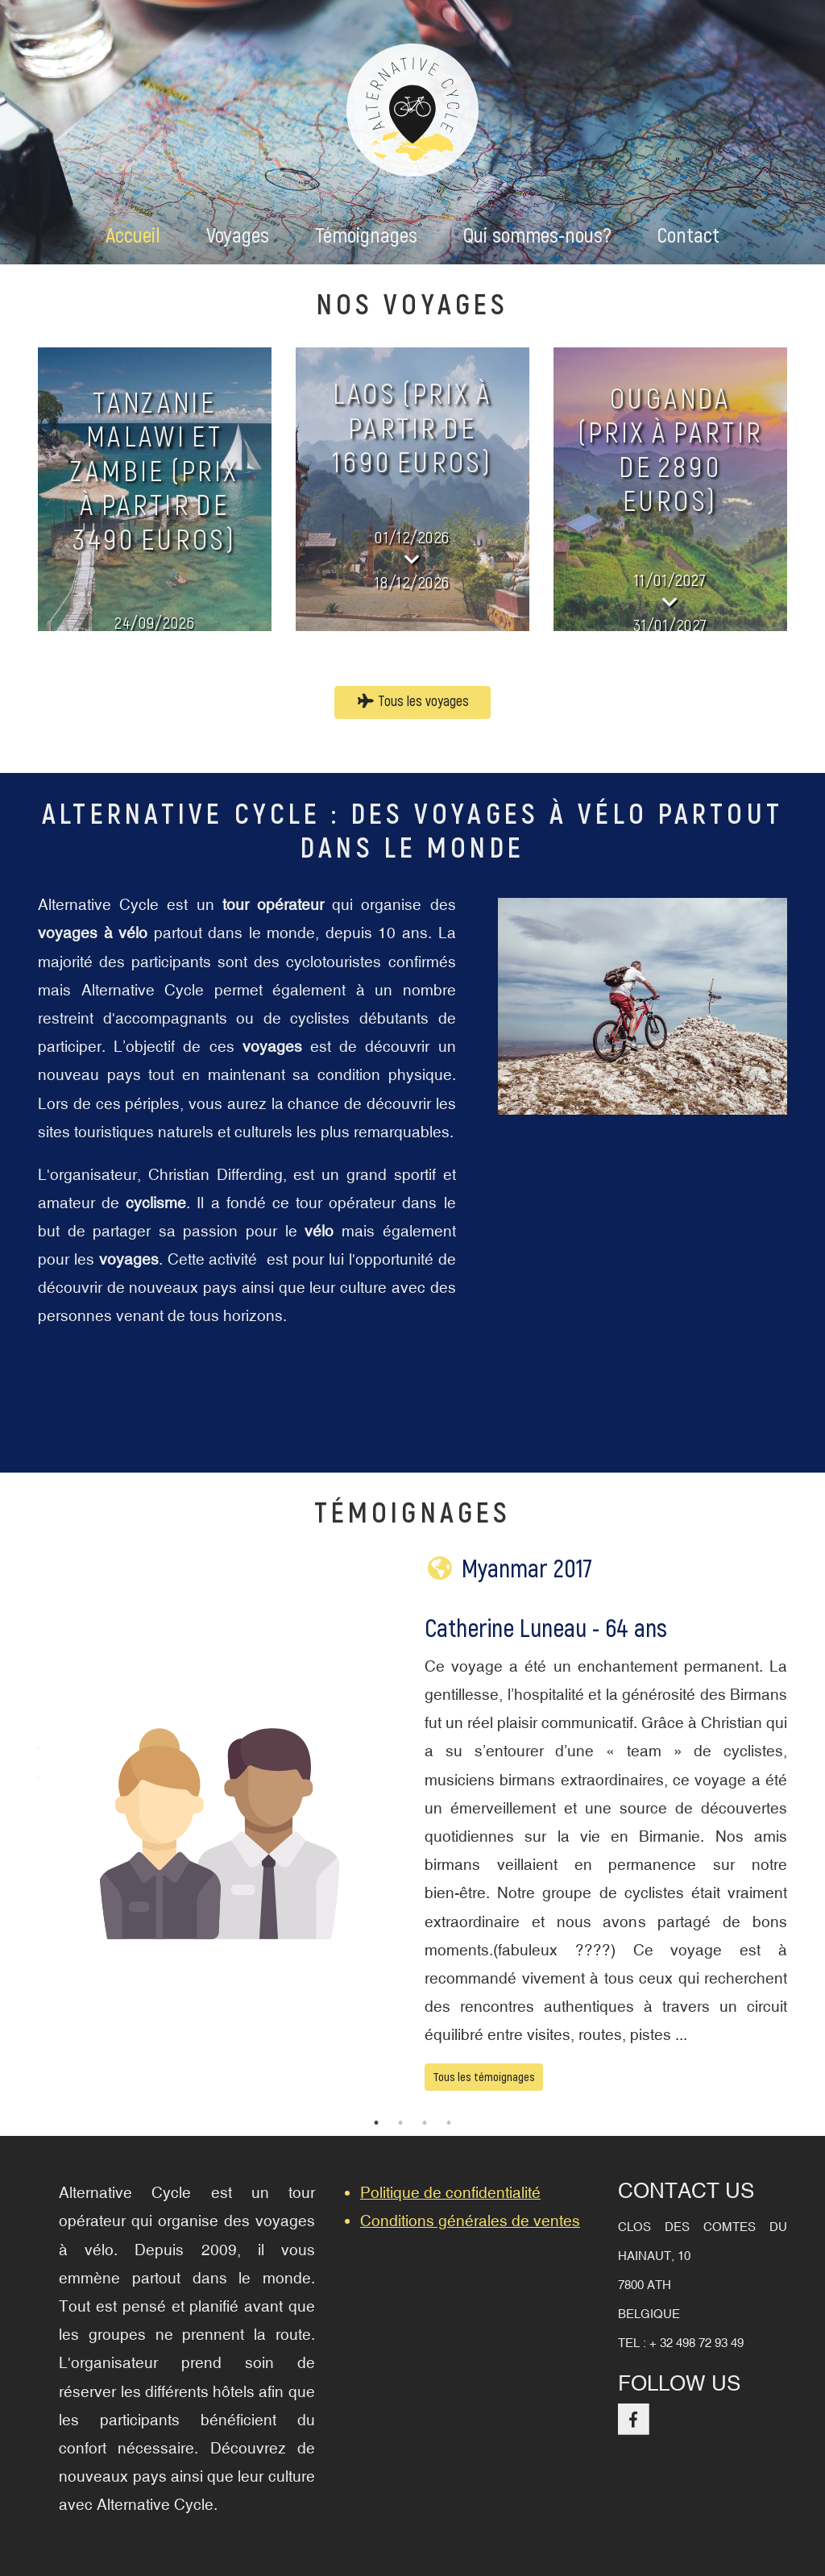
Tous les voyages (413, 701)
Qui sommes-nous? (537, 235)
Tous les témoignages (484, 2077)
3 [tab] (425, 2123)
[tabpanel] (412, 1834)
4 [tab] (449, 2123)
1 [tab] (376, 2123)
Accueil (133, 235)
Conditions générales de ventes (470, 2220)
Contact (688, 235)
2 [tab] (400, 2123)
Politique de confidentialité (450, 2192)
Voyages (237, 235)
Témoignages (366, 235)
